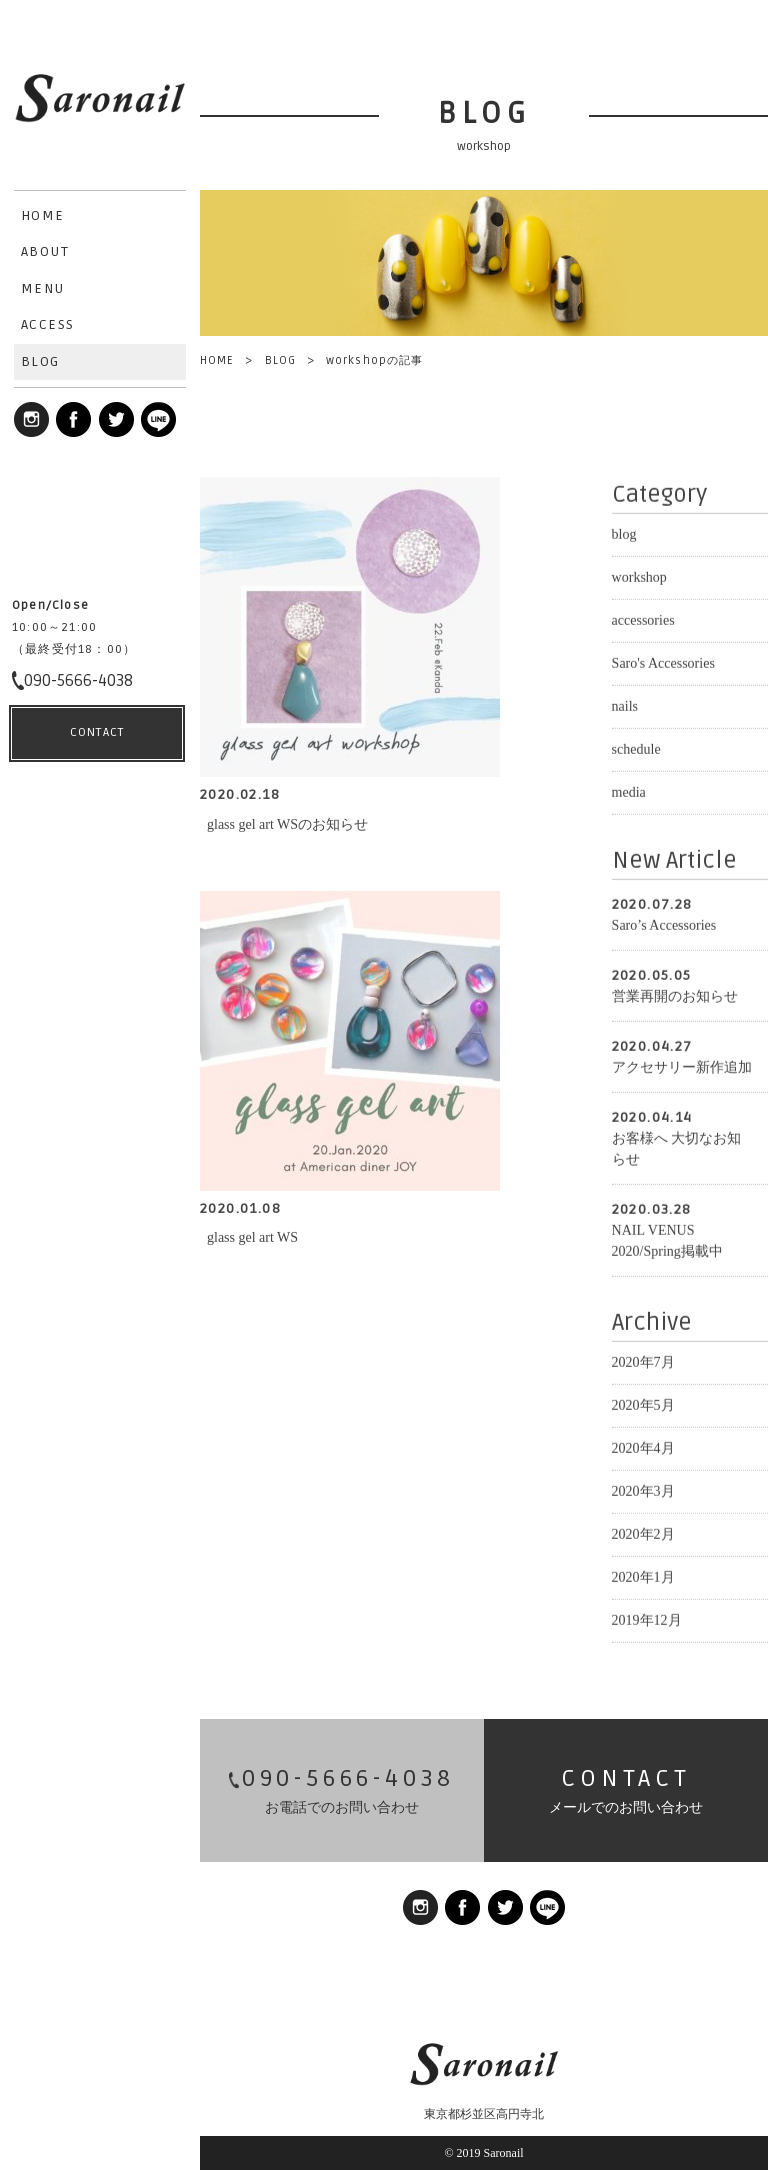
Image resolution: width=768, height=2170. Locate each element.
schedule (636, 745)
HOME (217, 360)
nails (625, 702)
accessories (643, 616)
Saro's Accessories (663, 659)
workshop (639, 573)
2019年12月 (647, 1616)
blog (624, 530)
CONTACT (97, 2120)
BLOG (280, 360)
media (629, 788)
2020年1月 (643, 1573)
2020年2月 (643, 1530)
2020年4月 (643, 1444)
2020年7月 (643, 1358)
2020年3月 (643, 1487)
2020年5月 (643, 1401)
